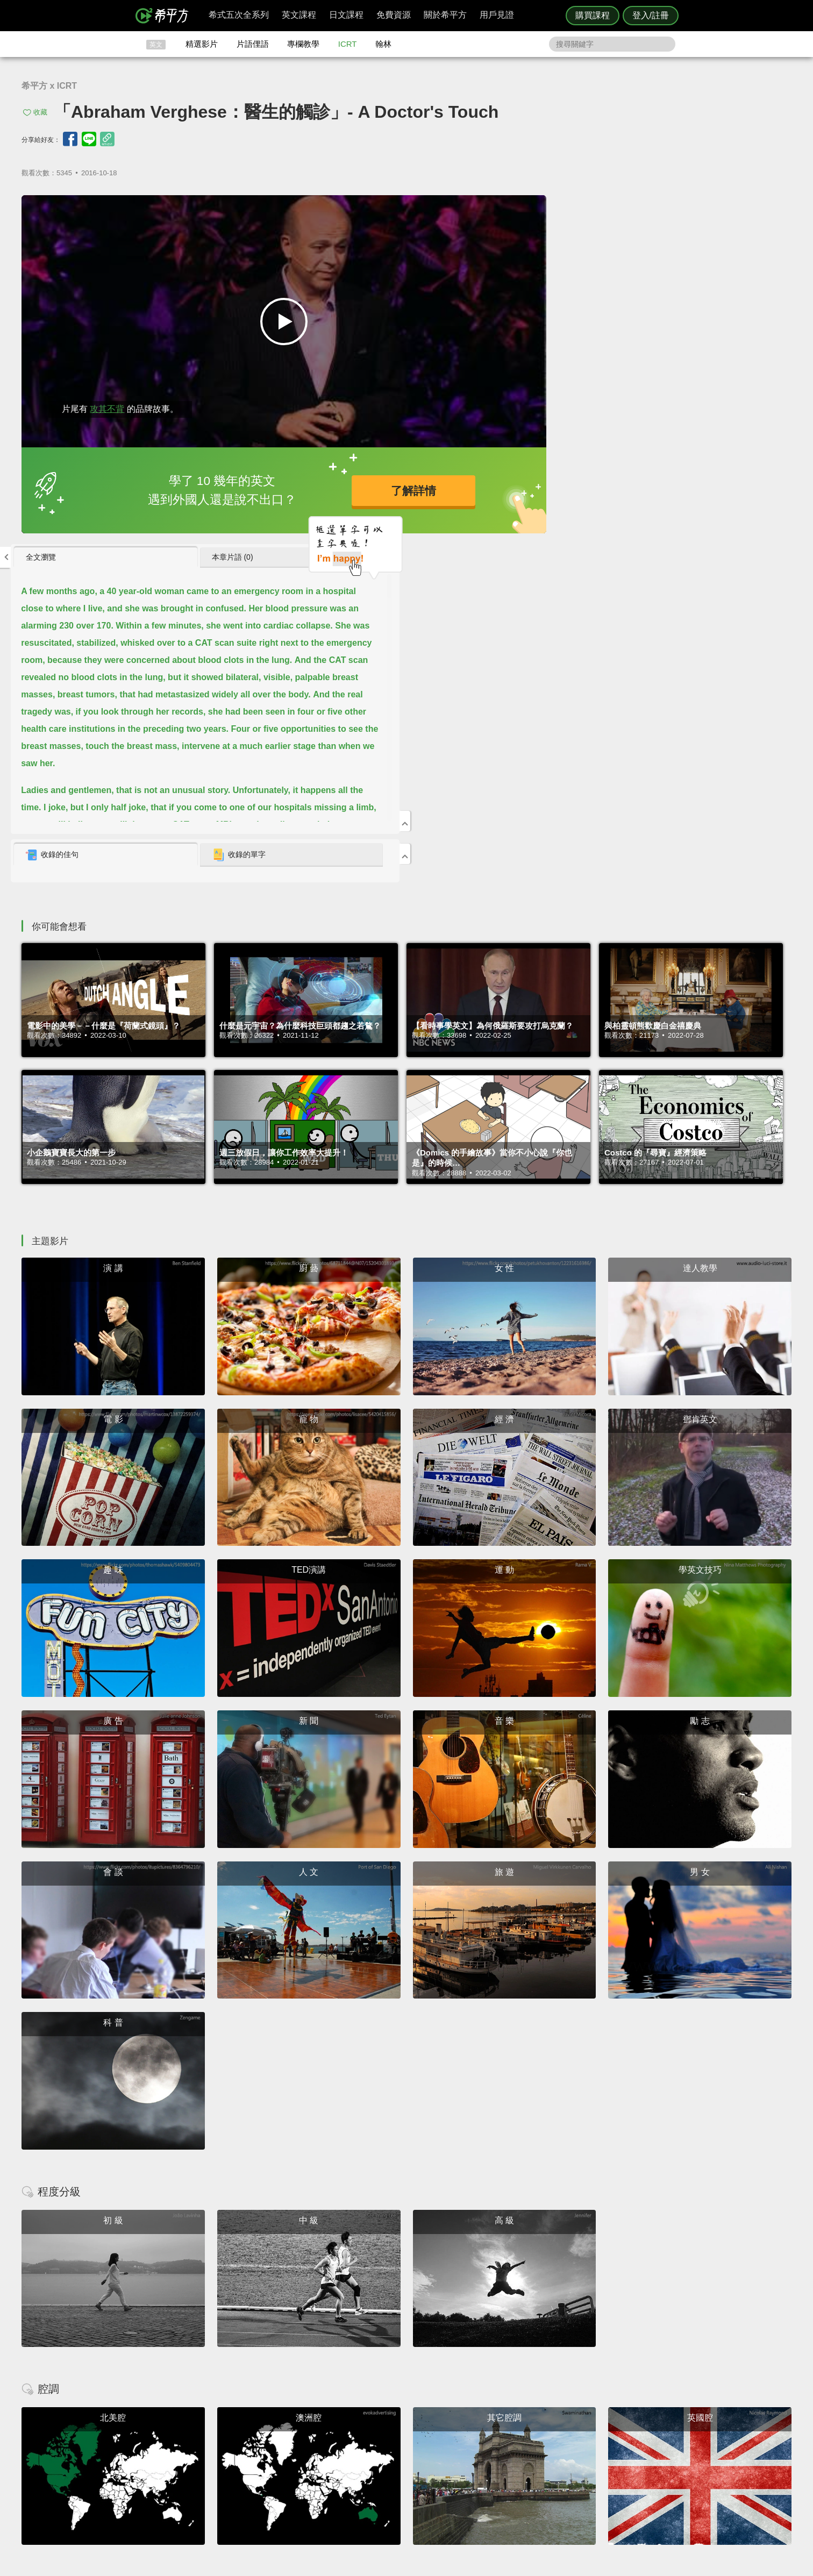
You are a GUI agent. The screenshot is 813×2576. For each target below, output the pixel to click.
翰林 (383, 43)
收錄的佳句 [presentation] (540, 506)
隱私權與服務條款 (536, 2435)
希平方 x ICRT (49, 85)
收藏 (40, 112)
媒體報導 (471, 2465)
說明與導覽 (525, 2446)
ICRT (347, 43)
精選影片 (202, 43)
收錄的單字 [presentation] (680, 505)
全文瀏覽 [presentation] (529, 208)
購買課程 (592, 15)
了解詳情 (367, 489)
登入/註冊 (650, 15)
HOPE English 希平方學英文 (315, 2371)
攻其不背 (107, 406)
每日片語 (419, 2455)
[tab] (570, 208)
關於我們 (471, 2455)
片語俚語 (253, 43)
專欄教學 (303, 43)
